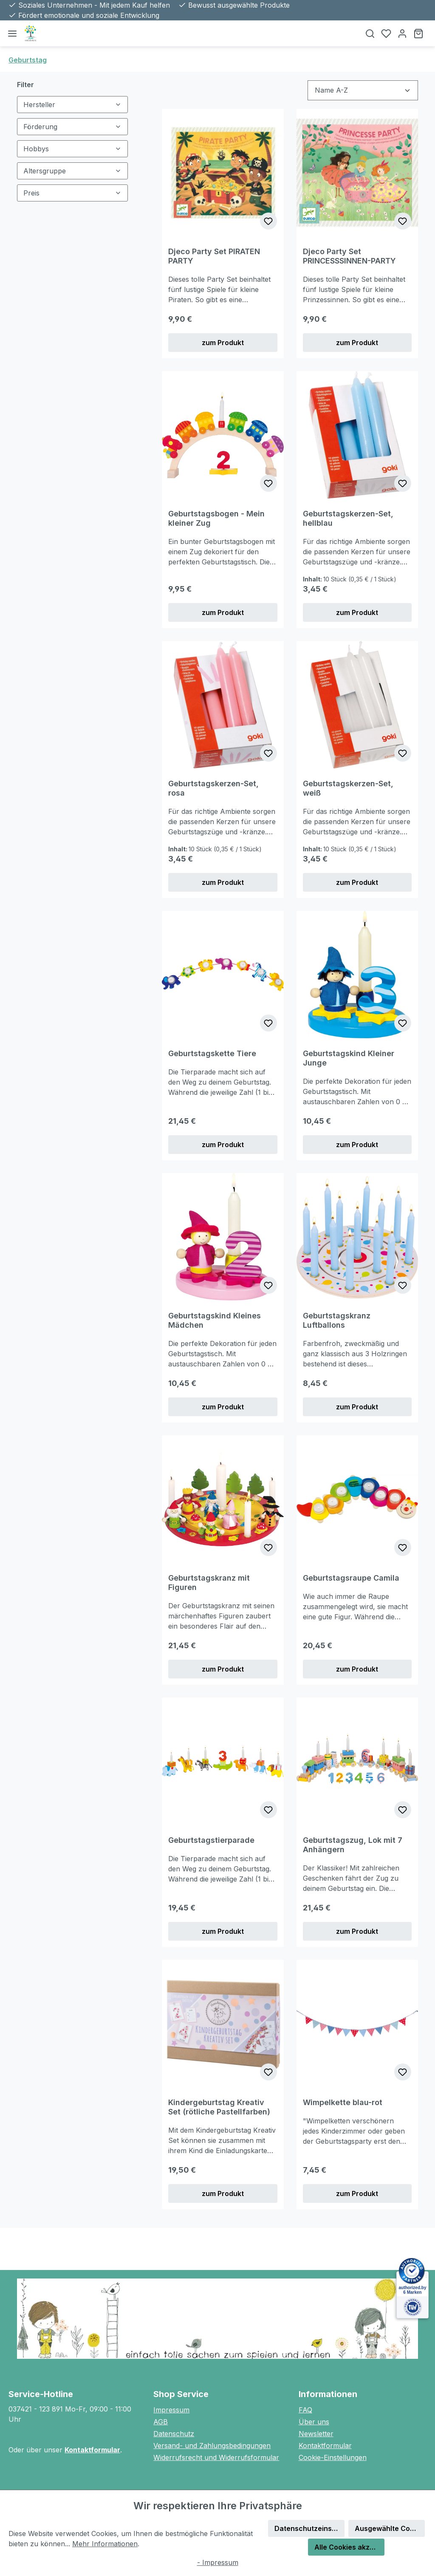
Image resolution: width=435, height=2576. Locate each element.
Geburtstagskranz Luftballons (336, 1320)
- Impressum (217, 2562)
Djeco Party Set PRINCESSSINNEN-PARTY (349, 256)
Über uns (314, 2421)
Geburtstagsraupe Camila (351, 1577)
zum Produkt (223, 342)
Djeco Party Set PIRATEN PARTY (214, 256)
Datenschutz (173, 2433)
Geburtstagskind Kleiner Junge (348, 1058)
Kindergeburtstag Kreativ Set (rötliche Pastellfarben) (219, 2107)
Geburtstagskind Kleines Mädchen (214, 1320)
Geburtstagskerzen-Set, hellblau (348, 518)
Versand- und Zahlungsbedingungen (212, 2445)
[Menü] (12, 33)
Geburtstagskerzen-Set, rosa (213, 788)
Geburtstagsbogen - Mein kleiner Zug (216, 518)
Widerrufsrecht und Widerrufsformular (216, 2457)
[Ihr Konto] (402, 33)
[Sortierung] (363, 90)
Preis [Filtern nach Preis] (72, 193)
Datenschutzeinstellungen (309, 2528)
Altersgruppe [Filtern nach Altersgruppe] (72, 171)
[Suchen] (370, 33)
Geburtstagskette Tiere (212, 1053)
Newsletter (316, 2433)
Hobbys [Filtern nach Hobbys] (72, 149)
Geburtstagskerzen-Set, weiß (348, 788)
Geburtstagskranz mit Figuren (209, 1582)
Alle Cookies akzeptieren (349, 2547)
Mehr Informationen (105, 2543)
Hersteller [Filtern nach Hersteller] (72, 104)
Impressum (171, 2410)
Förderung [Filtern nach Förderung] (72, 126)
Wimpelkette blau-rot (342, 2102)
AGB (160, 2421)
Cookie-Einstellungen (333, 2457)
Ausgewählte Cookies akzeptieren (390, 2528)
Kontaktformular (92, 2450)
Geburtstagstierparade (211, 1840)
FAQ (305, 2410)
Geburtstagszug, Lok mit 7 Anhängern (352, 1845)
